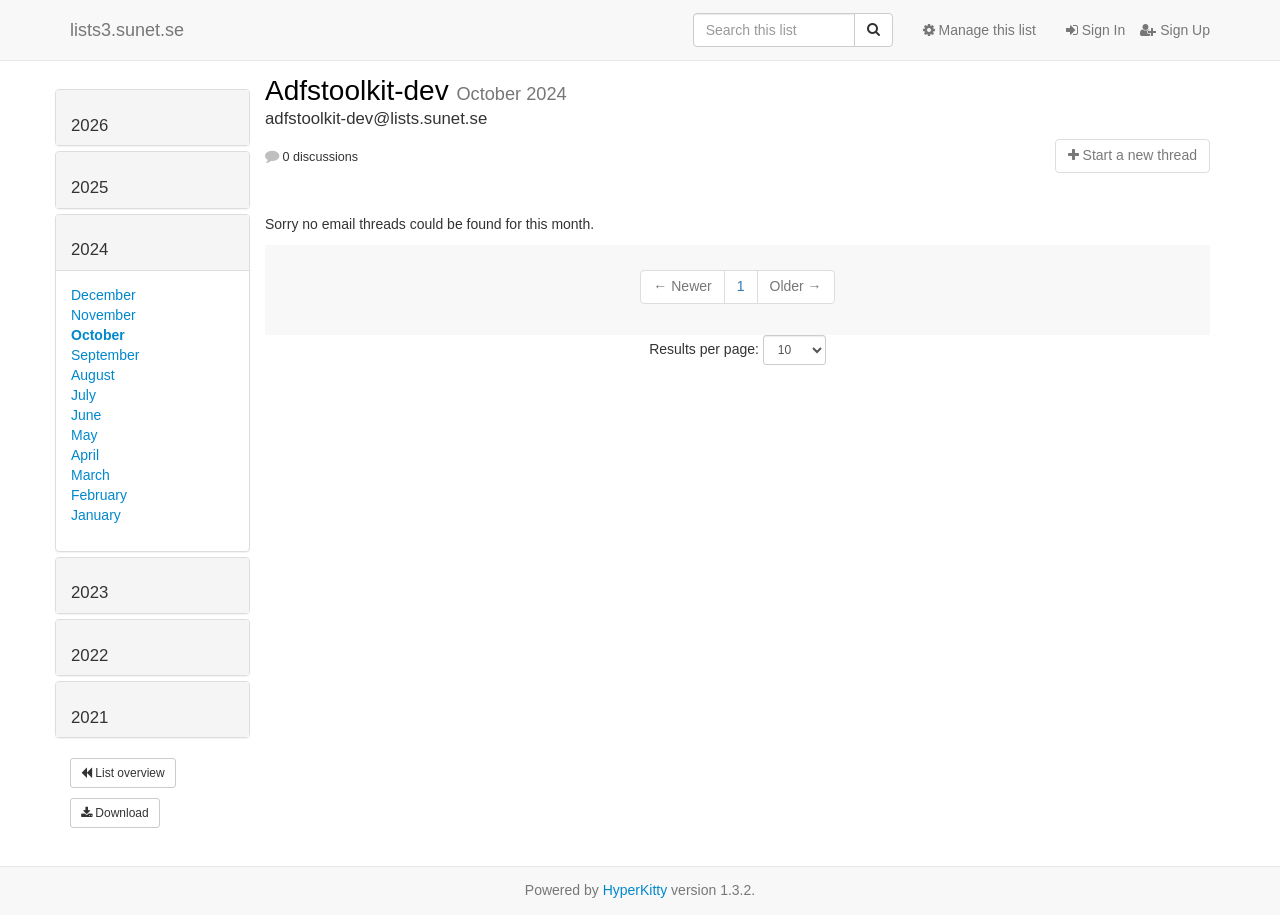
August (93, 375)
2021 (89, 717)
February (99, 495)
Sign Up (1175, 30)
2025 (89, 187)
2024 (89, 249)
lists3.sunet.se (127, 30)
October (98, 335)
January (96, 515)
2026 (89, 125)
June (86, 415)
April (85, 455)
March (90, 475)
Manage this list (979, 30)
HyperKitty (635, 890)
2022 (89, 655)
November (103, 315)
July (83, 395)
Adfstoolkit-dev (360, 90)
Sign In (1095, 30)
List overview (123, 773)
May (84, 435)
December (103, 295)
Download (115, 813)
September (105, 355)
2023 (89, 592)
